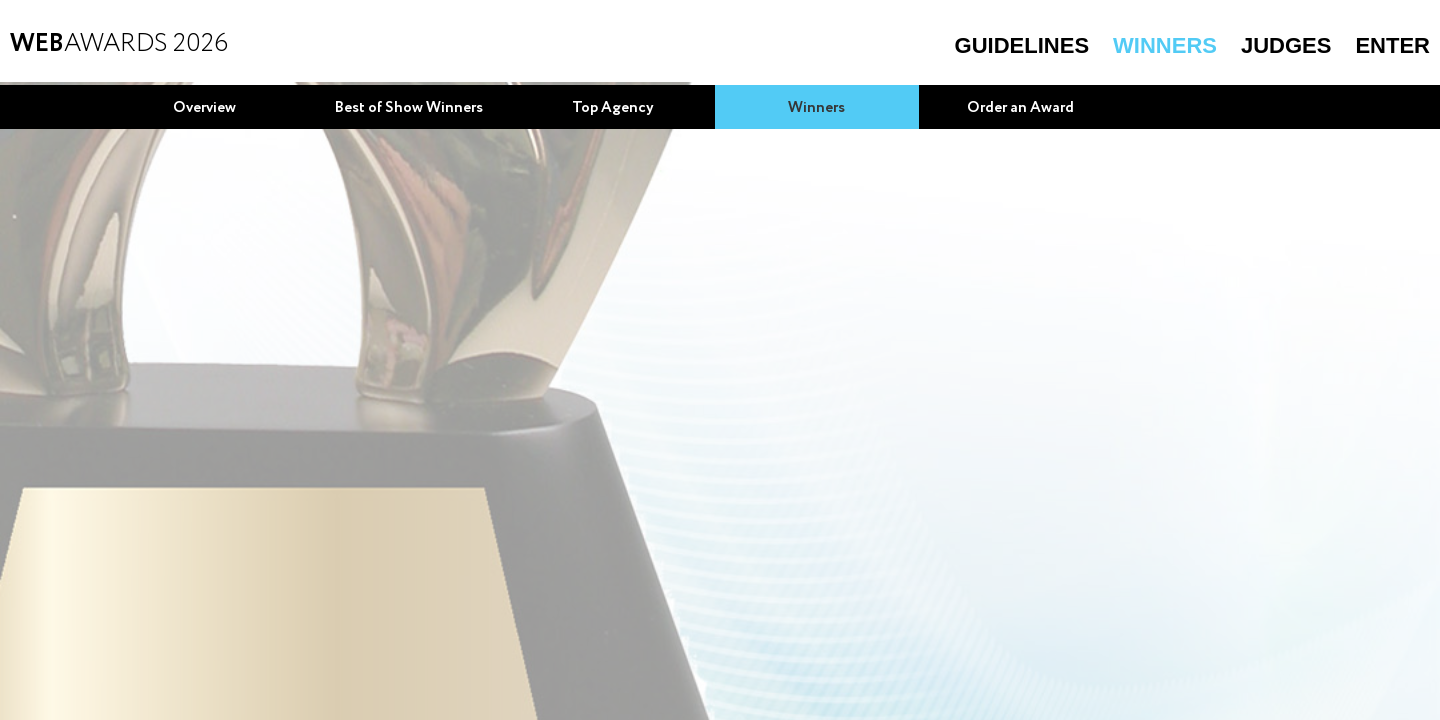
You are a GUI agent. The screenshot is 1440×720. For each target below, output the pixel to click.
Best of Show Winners (409, 108)
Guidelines (1022, 45)
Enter (1392, 45)
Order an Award (1020, 108)
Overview (204, 108)
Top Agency (613, 108)
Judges (1286, 45)
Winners (1165, 45)
